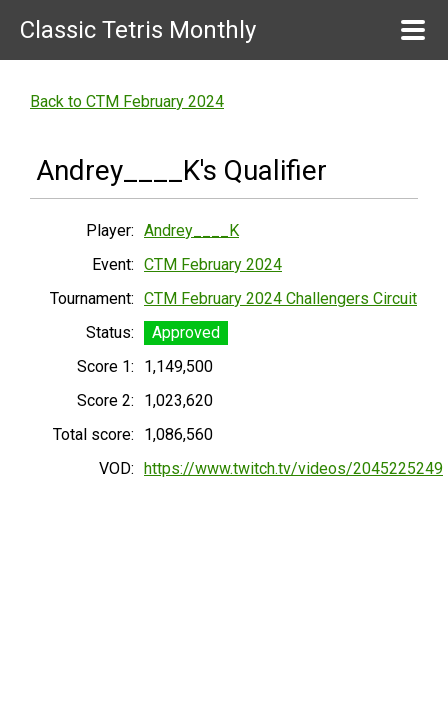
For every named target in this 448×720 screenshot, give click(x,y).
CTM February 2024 (213, 264)
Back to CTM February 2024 (127, 101)
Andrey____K (191, 230)
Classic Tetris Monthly (138, 30)
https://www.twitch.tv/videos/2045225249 (293, 468)
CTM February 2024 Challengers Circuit (280, 298)
